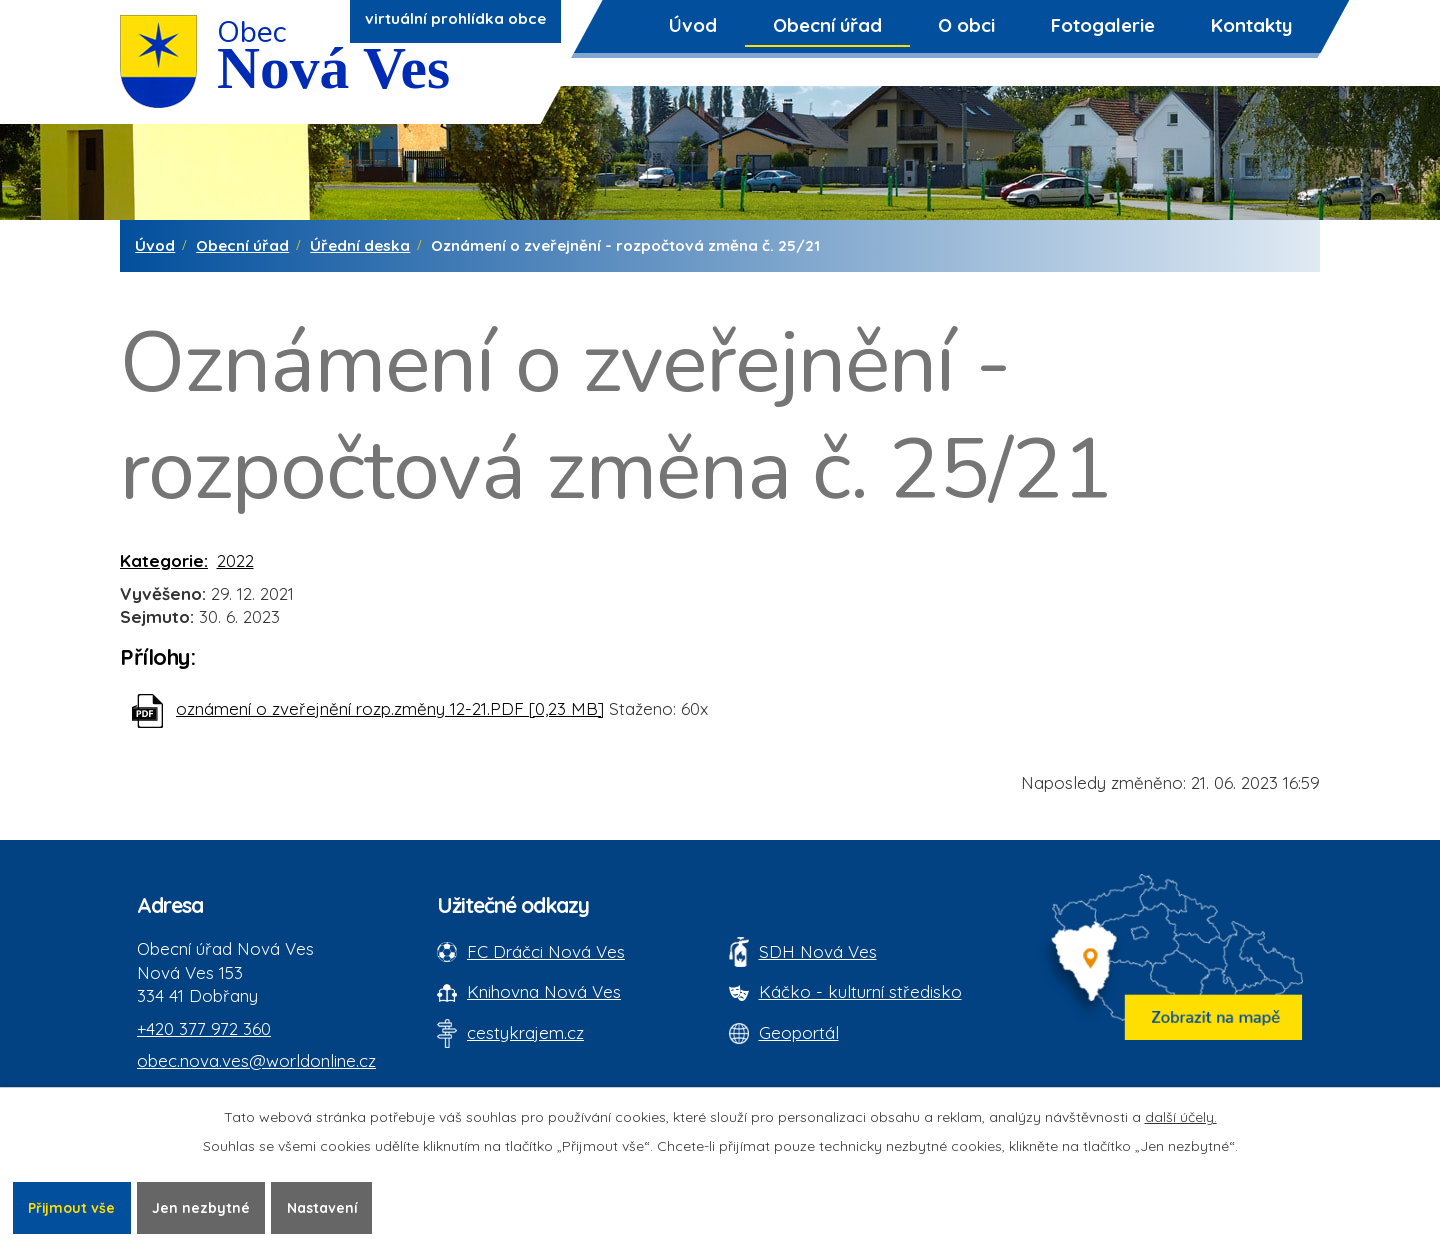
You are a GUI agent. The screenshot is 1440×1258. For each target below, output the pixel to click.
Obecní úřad (827, 25)
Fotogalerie (1103, 25)
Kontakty (1251, 25)
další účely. (1181, 1117)
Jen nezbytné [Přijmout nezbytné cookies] (202, 1207)
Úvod (693, 25)
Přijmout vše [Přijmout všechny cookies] (72, 1207)
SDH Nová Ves (818, 951)
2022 (235, 560)
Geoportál (799, 1032)
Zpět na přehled (210, 796)
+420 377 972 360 (204, 1028)
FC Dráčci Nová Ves (546, 951)
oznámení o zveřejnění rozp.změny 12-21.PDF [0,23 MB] (390, 708)
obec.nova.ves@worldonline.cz (256, 1060)
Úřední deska (360, 245)
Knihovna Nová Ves (544, 991)
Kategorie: (164, 560)
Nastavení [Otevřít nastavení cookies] (323, 1207)
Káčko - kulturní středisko (860, 991)
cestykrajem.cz (525, 1032)
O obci (966, 25)
